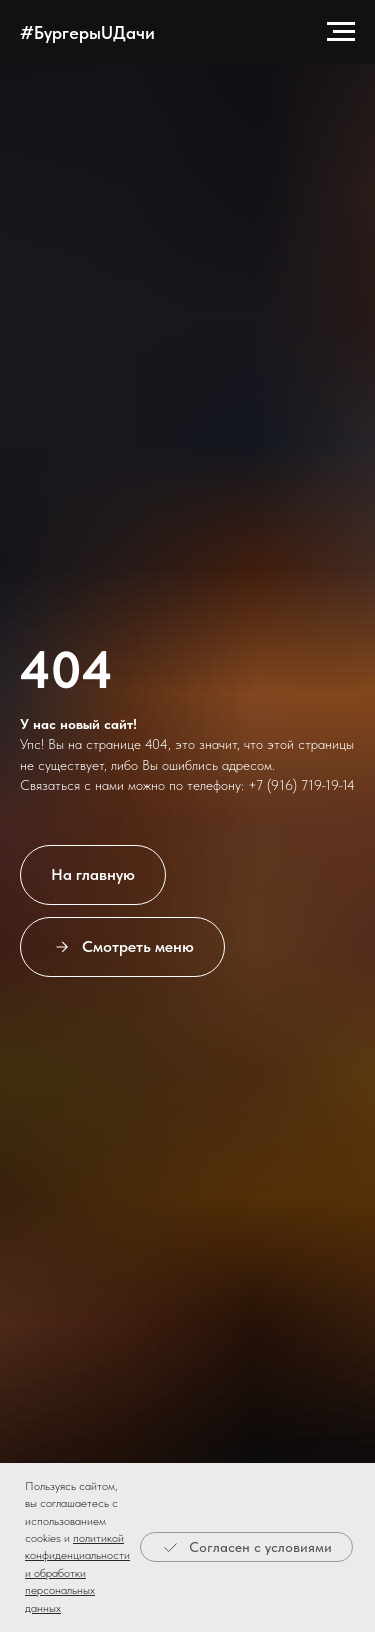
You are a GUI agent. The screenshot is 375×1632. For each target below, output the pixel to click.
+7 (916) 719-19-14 (301, 785)
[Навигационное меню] (341, 32)
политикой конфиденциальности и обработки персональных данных (77, 1573)
